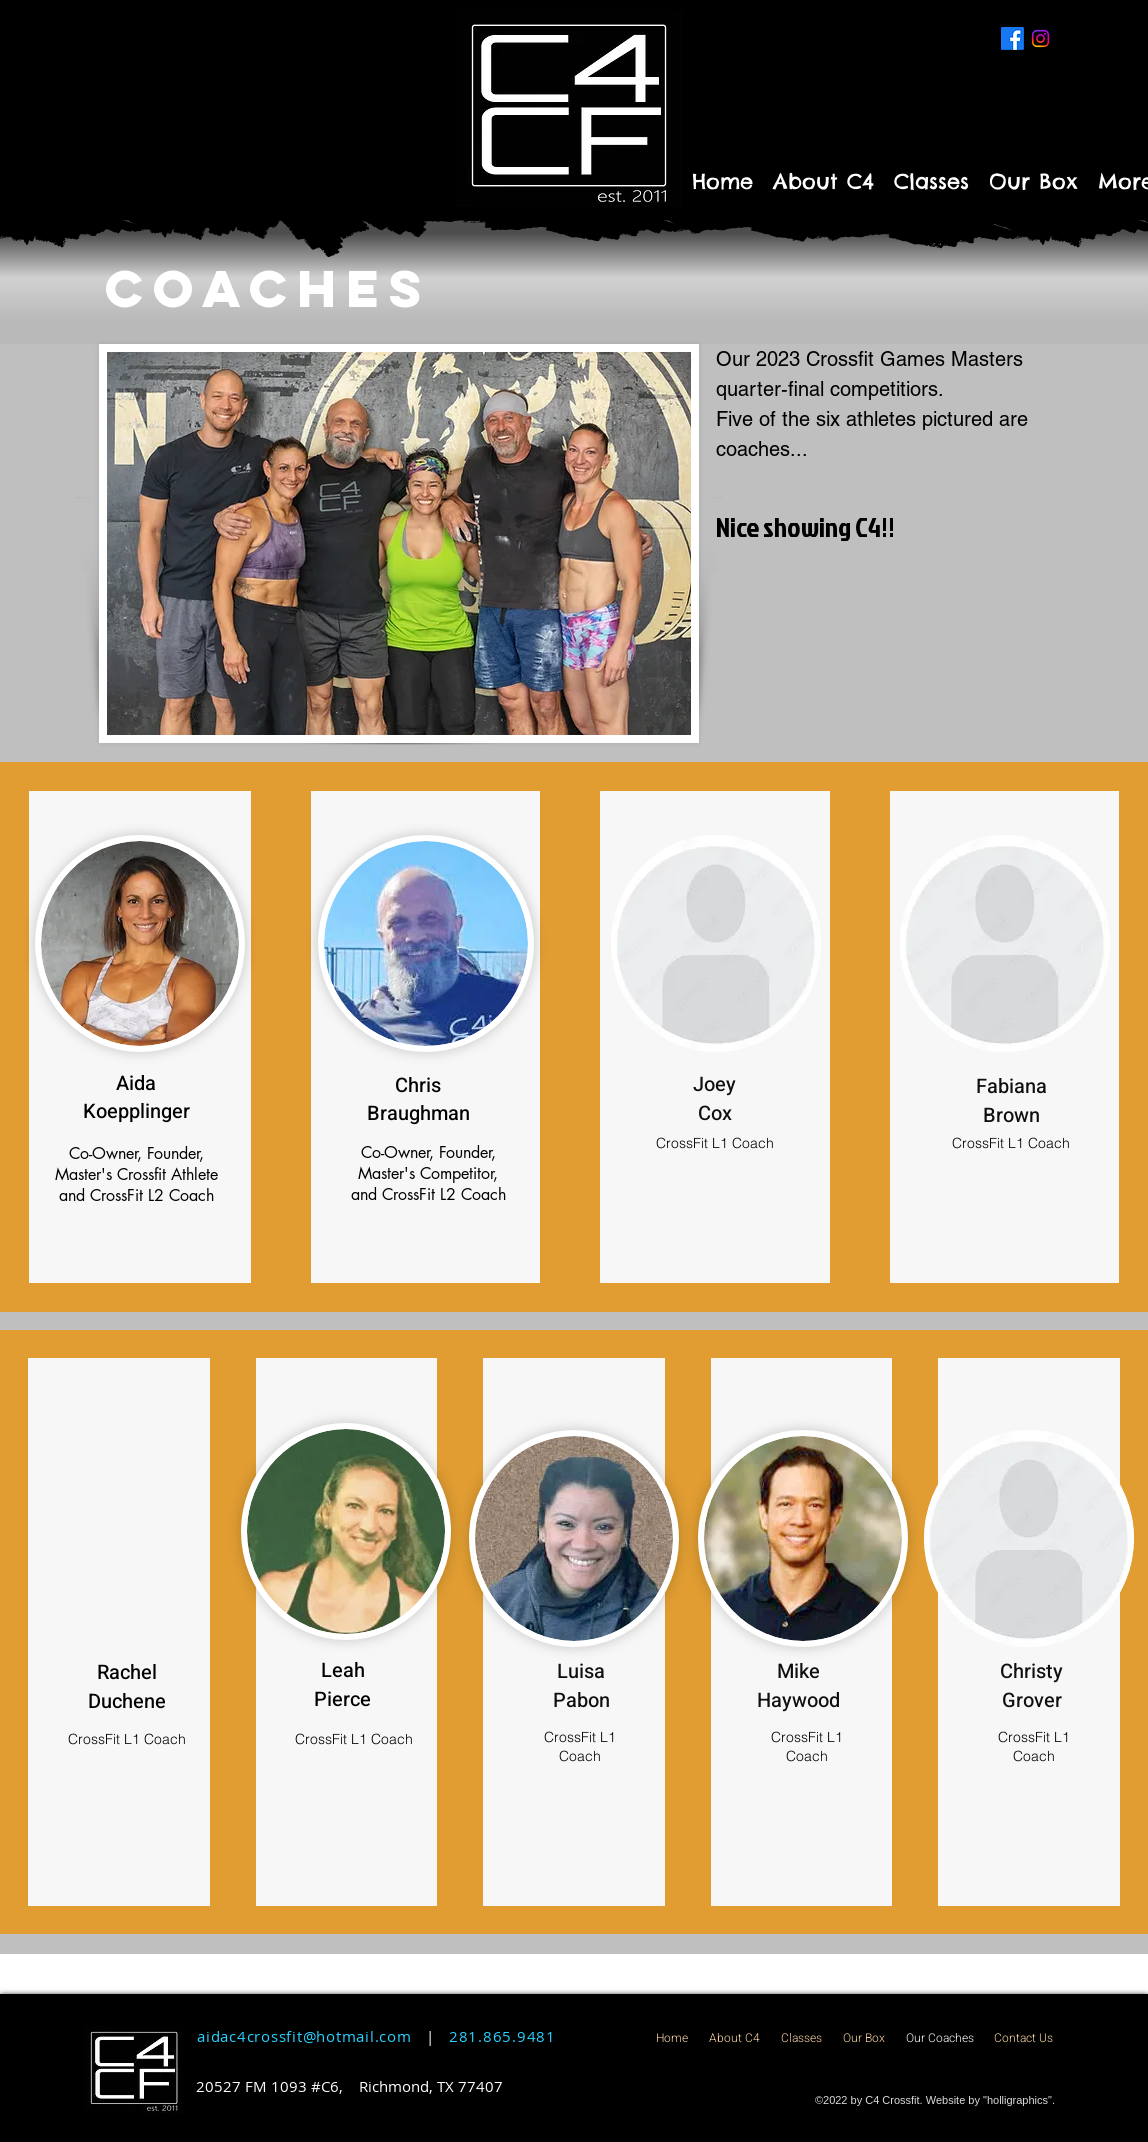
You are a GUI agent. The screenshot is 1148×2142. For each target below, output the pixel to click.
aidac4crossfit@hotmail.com (304, 2036)
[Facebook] (1012, 38)
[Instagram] (1040, 38)
